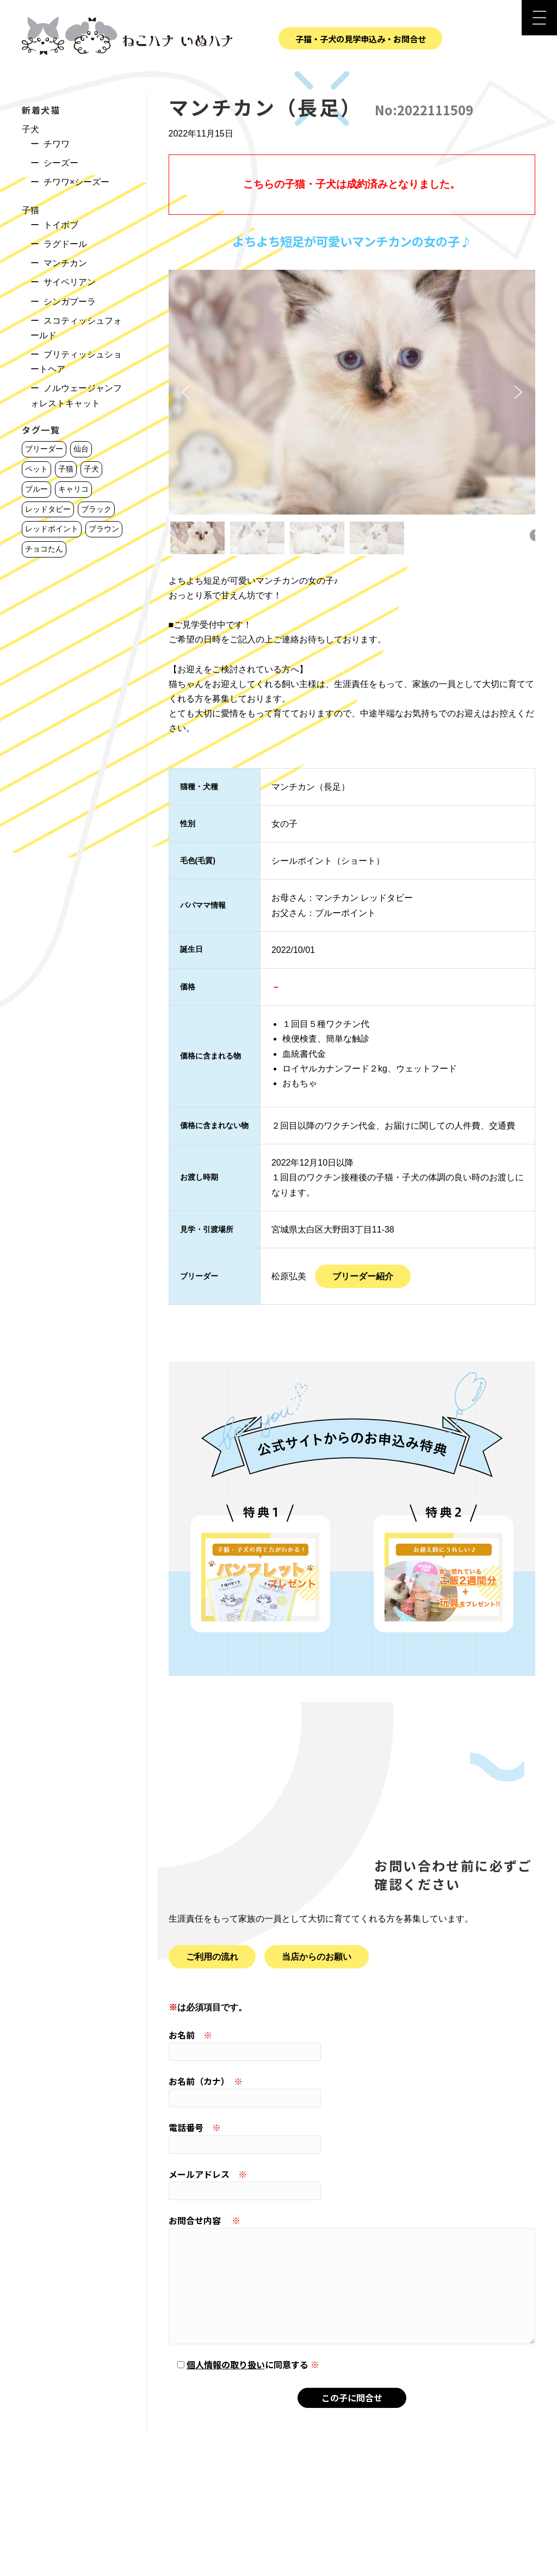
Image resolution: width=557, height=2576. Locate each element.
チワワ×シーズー (76, 182)
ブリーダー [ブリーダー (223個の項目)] (44, 448)
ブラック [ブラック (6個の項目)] (96, 509)
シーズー (61, 163)
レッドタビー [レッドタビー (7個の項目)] (48, 509)
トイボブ (61, 225)
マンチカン (65, 263)
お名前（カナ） (352, 2091)
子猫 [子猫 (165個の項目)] (65, 469)
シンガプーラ (70, 301)
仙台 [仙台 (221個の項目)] (81, 448)
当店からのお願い (316, 1956)
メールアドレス (352, 2184)
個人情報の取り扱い (226, 2364)
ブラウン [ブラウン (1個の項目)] (104, 528)
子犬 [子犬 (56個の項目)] (91, 469)
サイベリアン (70, 282)
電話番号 (352, 2137)
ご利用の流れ (212, 1956)
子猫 (30, 210)
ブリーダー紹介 (362, 1276)
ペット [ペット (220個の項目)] (36, 469)
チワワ (57, 143)
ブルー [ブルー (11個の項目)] (36, 489)
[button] (185, 392)
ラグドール (65, 244)
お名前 (352, 2044)
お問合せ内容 (352, 2279)
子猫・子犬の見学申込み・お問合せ (360, 39)
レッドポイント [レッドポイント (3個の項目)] (51, 528)
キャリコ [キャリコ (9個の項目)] (73, 489)
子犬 (30, 129)
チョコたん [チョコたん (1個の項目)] (44, 548)
